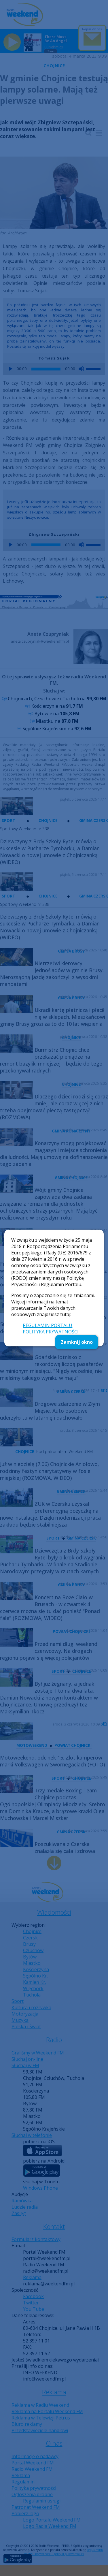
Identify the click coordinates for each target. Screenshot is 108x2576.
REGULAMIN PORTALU (47, 1325)
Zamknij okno (77, 1342)
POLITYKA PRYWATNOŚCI (51, 1332)
